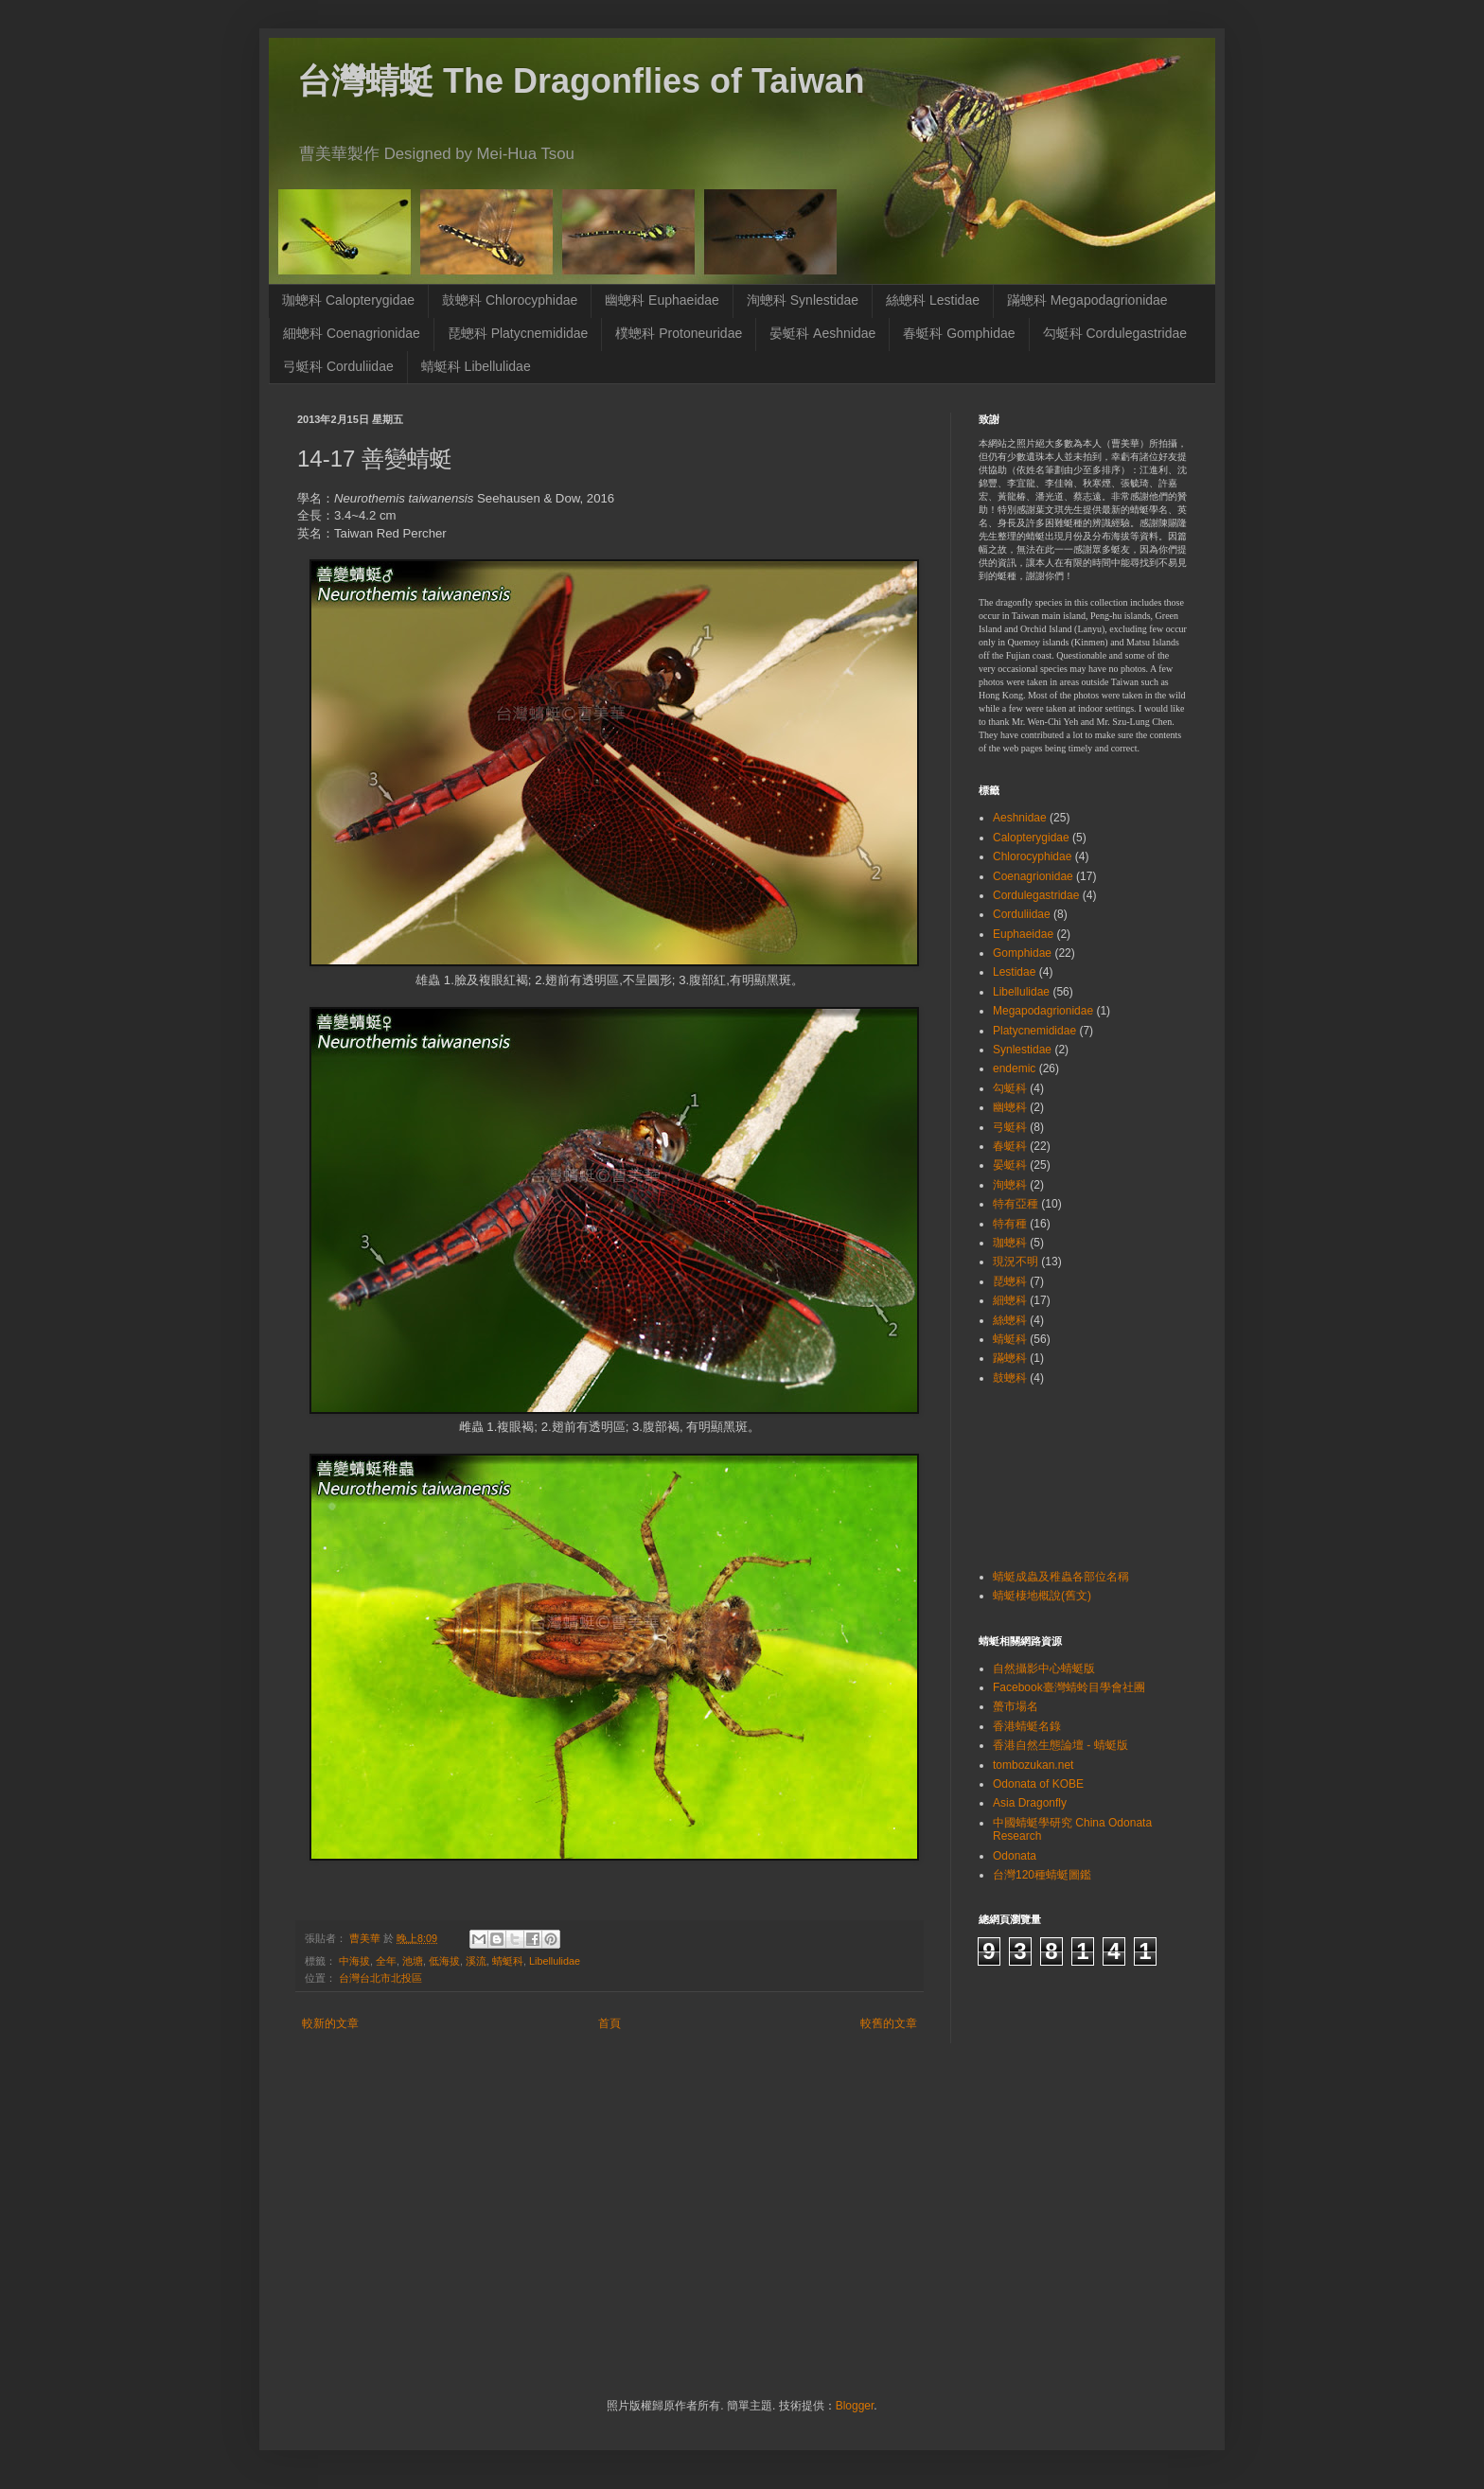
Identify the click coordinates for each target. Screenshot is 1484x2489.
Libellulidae (554, 1961)
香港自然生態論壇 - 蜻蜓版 (1060, 1745)
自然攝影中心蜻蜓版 (1044, 1668)
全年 (386, 1961)
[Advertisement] (1038, 1475)
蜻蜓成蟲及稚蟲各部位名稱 (1061, 1576)
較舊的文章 (888, 2023)
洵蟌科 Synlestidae (802, 300)
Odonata (1014, 1855)
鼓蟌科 (1010, 1378)
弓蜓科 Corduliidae (338, 366)
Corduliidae (1022, 914)
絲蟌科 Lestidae (933, 300)
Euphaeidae (1023, 934)
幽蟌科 (1010, 1107)
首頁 (609, 2023)
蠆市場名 (1015, 1706)
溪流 (476, 1961)
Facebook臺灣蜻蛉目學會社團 (1069, 1687)
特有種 (1010, 1223)
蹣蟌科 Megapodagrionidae (1087, 300)
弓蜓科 (1010, 1127)
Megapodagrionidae (1043, 1010)
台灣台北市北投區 (380, 1978)
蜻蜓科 (507, 1961)
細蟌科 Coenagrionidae (351, 333)
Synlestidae (1022, 1049)
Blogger (855, 2405)
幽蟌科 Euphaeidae (662, 300)
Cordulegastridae (1036, 895)
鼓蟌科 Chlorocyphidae (509, 300)
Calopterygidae (1031, 837)
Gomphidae (1022, 953)
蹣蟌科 (1010, 1358)
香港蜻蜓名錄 (1027, 1726)
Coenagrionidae (1033, 876)
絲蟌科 (1010, 1320)
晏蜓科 (1010, 1165)
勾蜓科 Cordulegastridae (1115, 333)
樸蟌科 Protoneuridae (678, 333)
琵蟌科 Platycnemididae (518, 333)
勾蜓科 (1010, 1088)
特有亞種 (1015, 1203)
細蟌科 (1010, 1300)
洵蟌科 (1010, 1185)
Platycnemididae (1034, 1030)
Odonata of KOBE (1038, 1784)
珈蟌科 (1010, 1242)
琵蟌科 (1010, 1281)
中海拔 (354, 1961)
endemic (1014, 1068)
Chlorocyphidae (1032, 856)
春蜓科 (1010, 1146)
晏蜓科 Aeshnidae (822, 333)
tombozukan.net (1033, 1765)
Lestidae (1014, 972)
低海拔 (444, 1961)
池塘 (412, 1961)
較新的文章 (330, 2023)
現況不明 (1015, 1261)
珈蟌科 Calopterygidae (348, 300)
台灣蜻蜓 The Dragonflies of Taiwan (580, 81)
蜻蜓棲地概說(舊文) (1042, 1595)
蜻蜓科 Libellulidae (476, 366)
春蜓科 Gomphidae (959, 333)
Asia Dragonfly (1030, 1802)
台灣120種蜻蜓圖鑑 (1042, 1874)
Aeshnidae (1020, 817)
